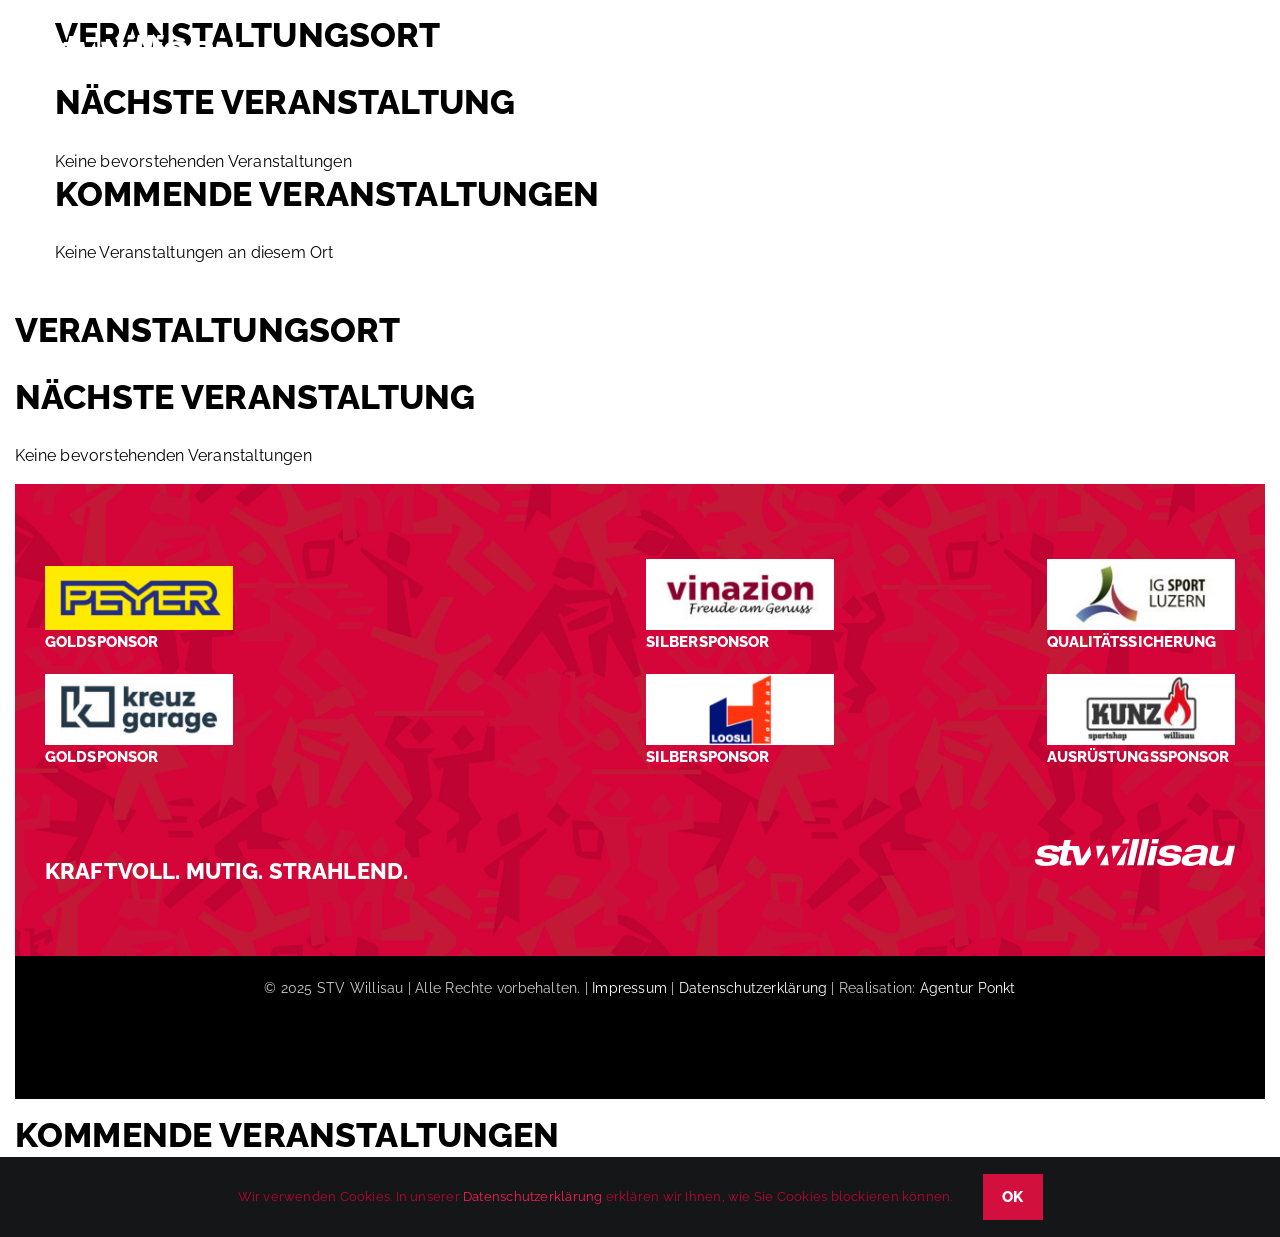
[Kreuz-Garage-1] (139, 681)
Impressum (629, 988)
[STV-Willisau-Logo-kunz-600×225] (1141, 681)
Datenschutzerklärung (753, 988)
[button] (1205, 53)
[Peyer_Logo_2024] (139, 573)
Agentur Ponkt (968, 988)
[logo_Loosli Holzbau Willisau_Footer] (740, 681)
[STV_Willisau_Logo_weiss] (1135, 846)
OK (1013, 1197)
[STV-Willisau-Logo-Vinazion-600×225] (740, 566)
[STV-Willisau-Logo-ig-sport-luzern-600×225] (1141, 566)
